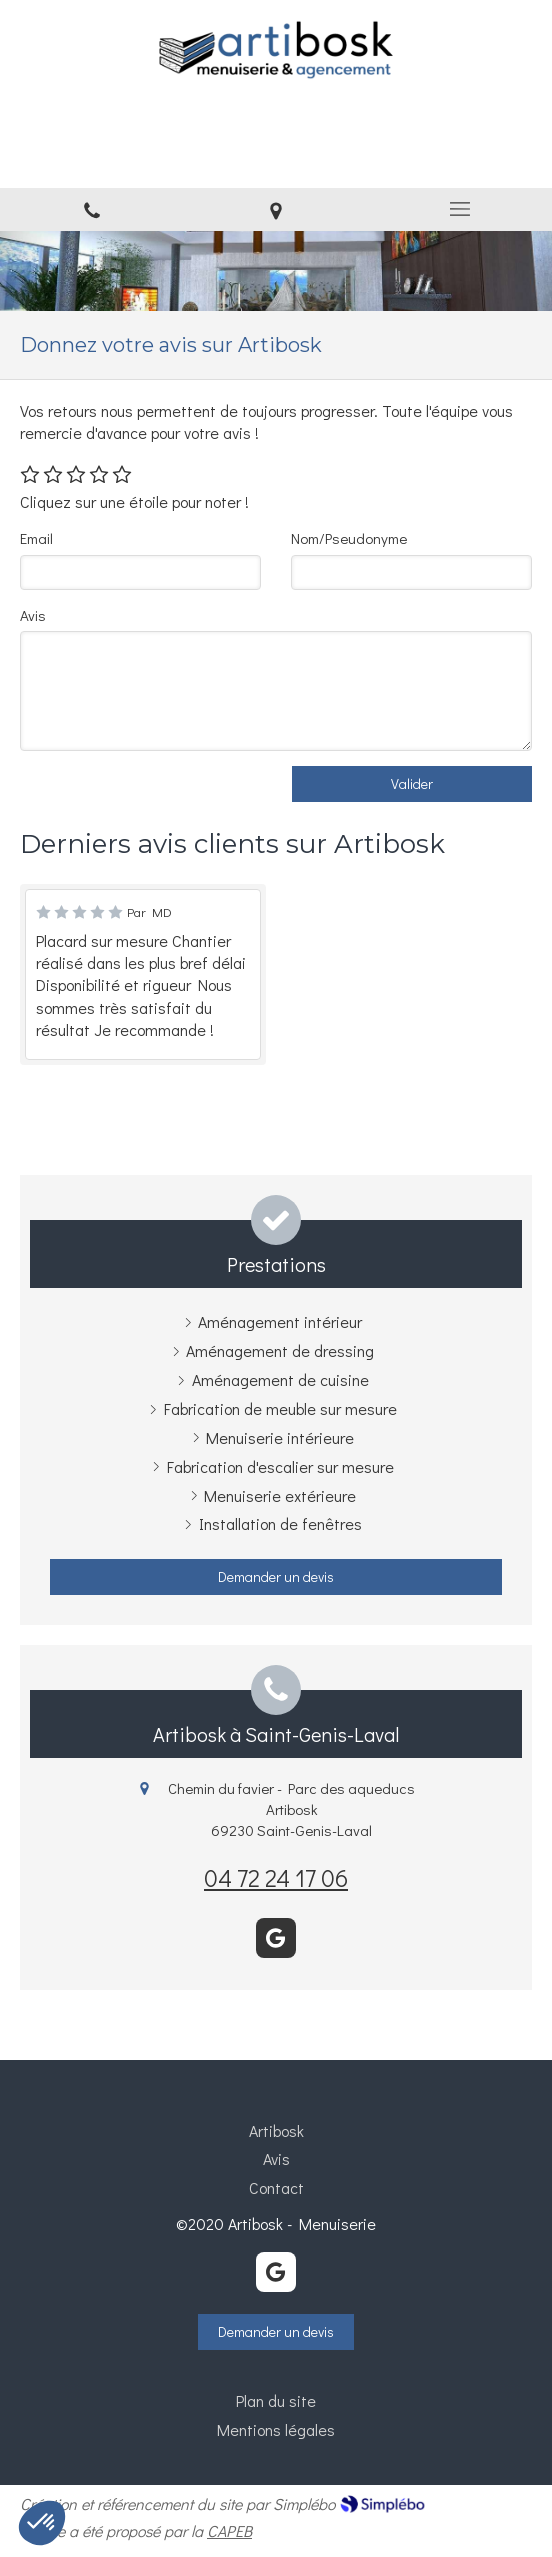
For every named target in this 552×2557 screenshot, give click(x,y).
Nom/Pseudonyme (349, 538)
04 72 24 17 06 (276, 1877)
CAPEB (229, 2530)
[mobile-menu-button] (460, 209)
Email (36, 538)
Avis (33, 615)
